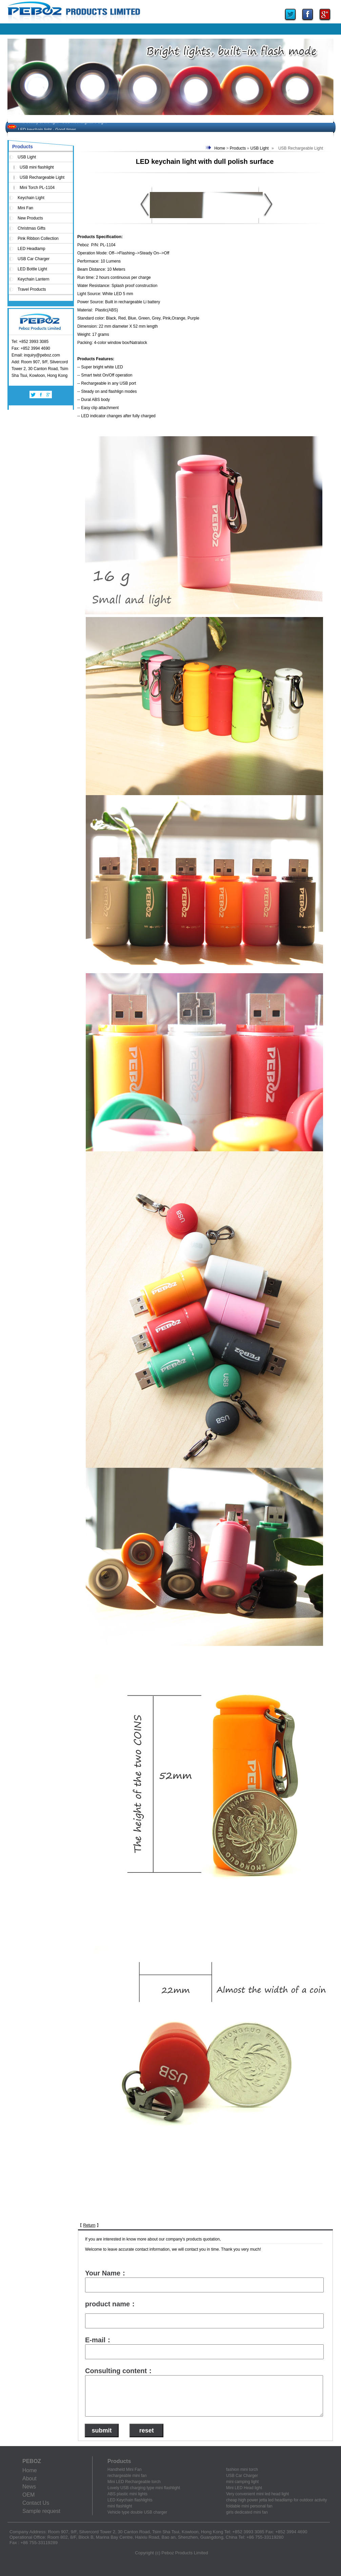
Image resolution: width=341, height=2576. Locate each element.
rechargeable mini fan (126, 2475)
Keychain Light (31, 197)
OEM (28, 2495)
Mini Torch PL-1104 (37, 187)
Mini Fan (25, 208)
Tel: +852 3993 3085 (30, 341)
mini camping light (242, 2481)
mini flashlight (119, 2506)
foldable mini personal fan (249, 2506)
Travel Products (32, 289)
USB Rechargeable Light (42, 177)
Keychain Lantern (33, 279)
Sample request (41, 2511)
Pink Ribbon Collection (38, 238)
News (29, 2487)
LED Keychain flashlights (130, 2500)
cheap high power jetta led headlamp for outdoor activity (276, 2500)
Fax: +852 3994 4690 (31, 348)
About (29, 2478)
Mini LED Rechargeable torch (134, 2481)
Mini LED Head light (244, 2487)
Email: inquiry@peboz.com (36, 355)
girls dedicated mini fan (247, 2512)
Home (219, 148)
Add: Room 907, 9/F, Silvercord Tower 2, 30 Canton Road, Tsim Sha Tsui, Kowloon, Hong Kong (40, 369)
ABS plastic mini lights (127, 2494)
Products (238, 148)
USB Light (27, 157)
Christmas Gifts (31, 228)
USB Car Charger (33, 258)
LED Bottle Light (32, 269)
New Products (30, 218)
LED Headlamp (31, 248)
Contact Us (35, 2503)
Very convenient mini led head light (257, 2494)
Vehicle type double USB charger (137, 2512)
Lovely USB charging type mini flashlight (143, 2487)
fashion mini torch (242, 2469)
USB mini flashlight (37, 167)
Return (89, 2225)
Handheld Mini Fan (124, 2469)
